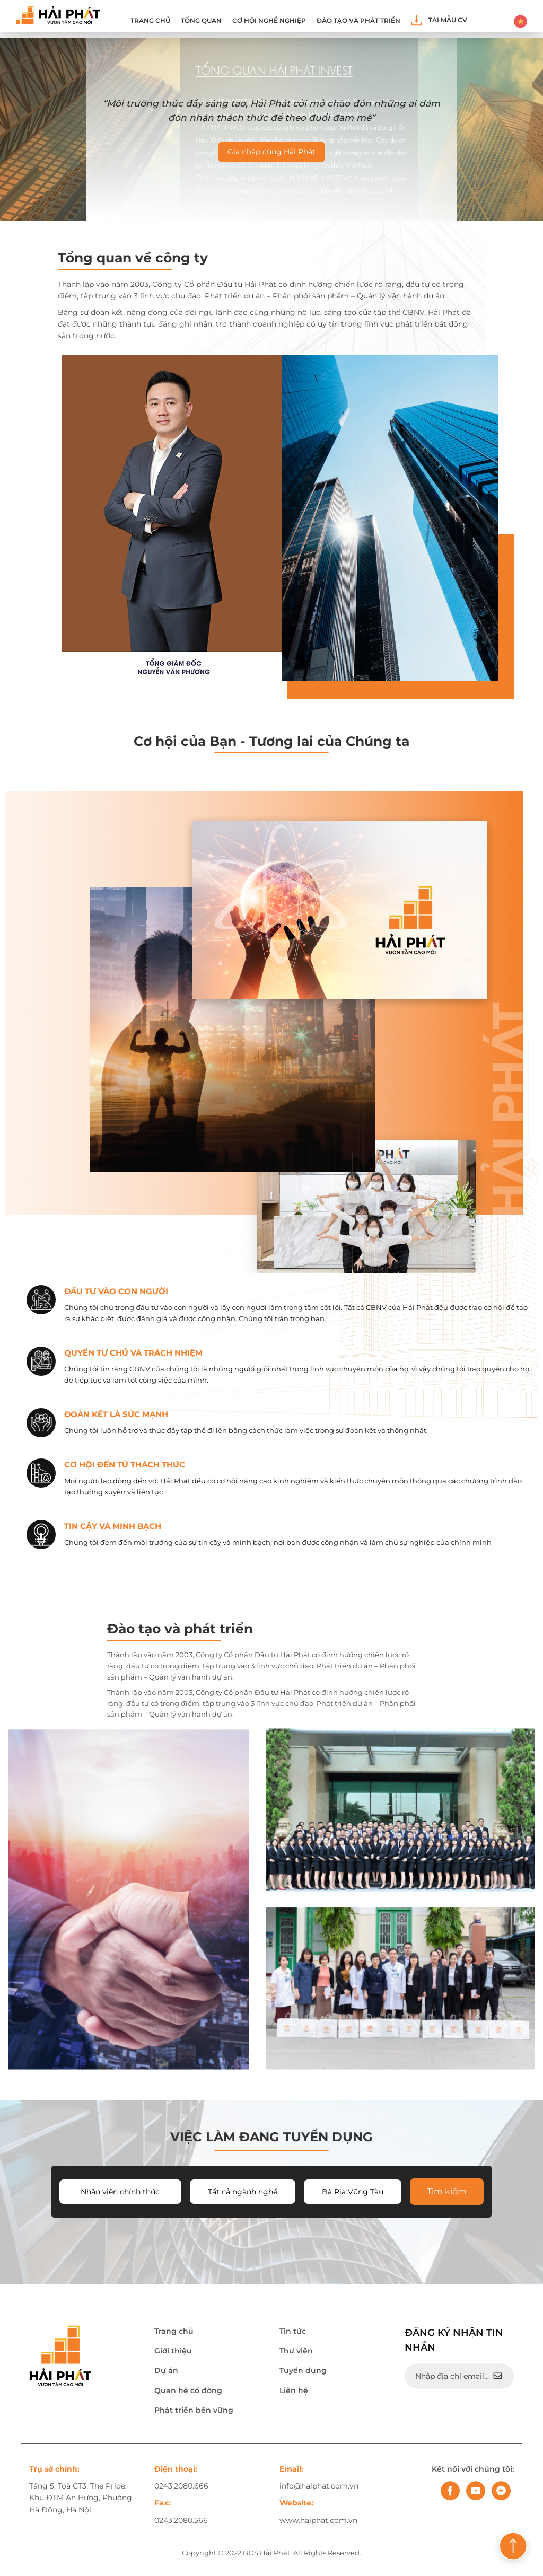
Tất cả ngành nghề (242, 2193)
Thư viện (296, 2352)
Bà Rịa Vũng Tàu (352, 2193)
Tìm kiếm (447, 2193)
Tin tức (292, 2332)
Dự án (166, 2372)
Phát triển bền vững (193, 2411)
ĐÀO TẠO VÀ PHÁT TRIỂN (358, 20)
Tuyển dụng (303, 2372)
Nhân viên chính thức (120, 2193)
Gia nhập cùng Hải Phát (271, 151)
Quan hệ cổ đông (188, 2392)
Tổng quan (201, 20)
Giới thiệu (173, 2352)
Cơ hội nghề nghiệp (269, 20)
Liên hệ (293, 2392)
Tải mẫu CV (439, 20)
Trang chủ (150, 20)
